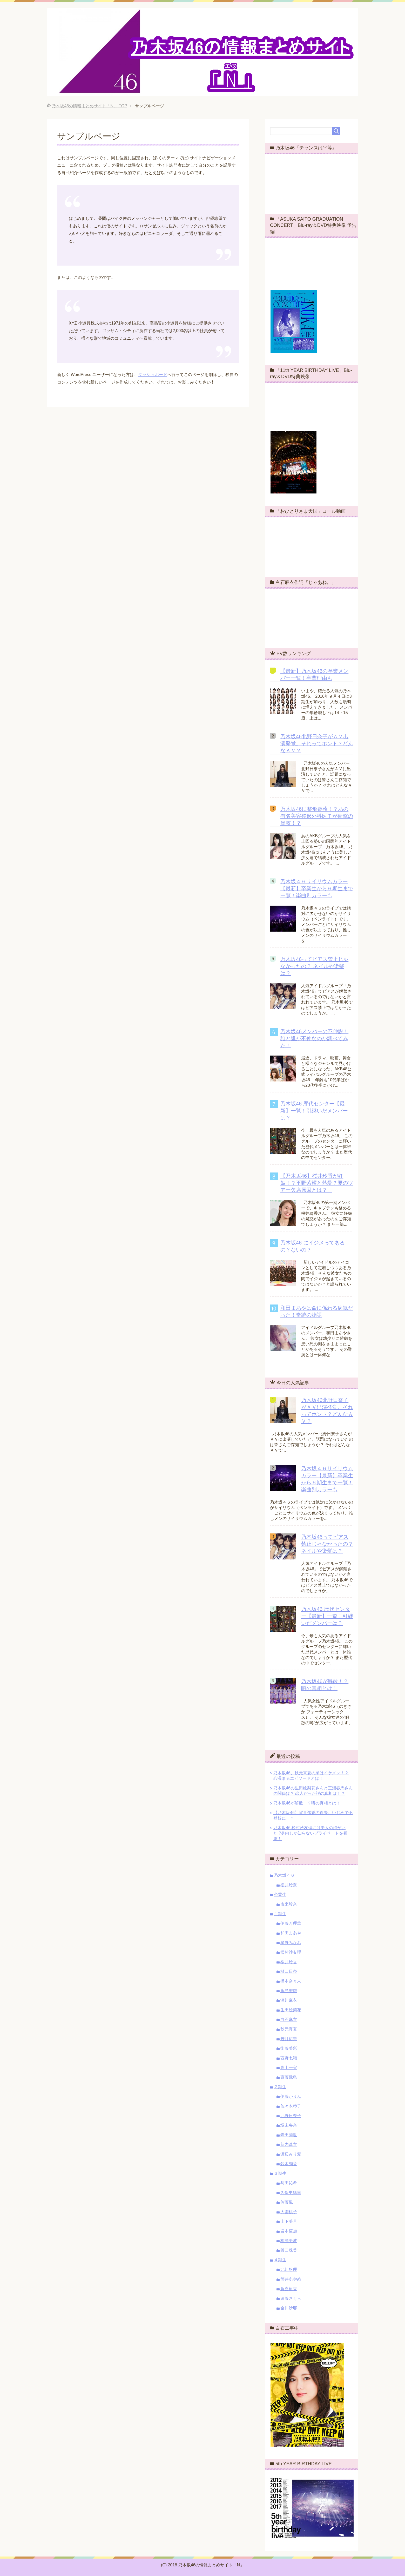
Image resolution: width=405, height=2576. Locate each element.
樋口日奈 (288, 1971)
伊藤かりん (290, 2096)
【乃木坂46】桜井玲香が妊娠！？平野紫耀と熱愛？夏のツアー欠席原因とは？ (316, 1183)
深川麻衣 (288, 2000)
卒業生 (280, 1894)
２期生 (280, 2087)
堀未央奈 (288, 2125)
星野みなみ (290, 1942)
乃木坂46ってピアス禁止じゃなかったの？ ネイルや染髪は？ (314, 966)
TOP (89, 106)
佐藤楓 (286, 2202)
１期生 (280, 1914)
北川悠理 (288, 2269)
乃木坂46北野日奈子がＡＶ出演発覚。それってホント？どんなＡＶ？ (316, 743)
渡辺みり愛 (290, 2154)
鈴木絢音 (288, 2164)
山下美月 (288, 2221)
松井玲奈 (288, 1885)
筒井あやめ (290, 2279)
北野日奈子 (290, 2115)
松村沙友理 (290, 1952)
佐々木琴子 (290, 2106)
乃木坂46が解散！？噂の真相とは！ (306, 1803)
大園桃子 (288, 2212)
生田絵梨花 (290, 2010)
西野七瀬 (288, 2058)
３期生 (280, 2173)
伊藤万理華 (290, 1923)
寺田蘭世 (288, 2135)
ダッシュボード (152, 374)
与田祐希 (288, 2183)
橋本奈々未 (290, 1981)
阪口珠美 (288, 2250)
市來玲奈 (288, 1904)
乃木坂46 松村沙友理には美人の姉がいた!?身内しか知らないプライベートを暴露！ (310, 1833)
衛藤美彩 (288, 2048)
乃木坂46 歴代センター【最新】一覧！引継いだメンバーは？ (314, 1111)
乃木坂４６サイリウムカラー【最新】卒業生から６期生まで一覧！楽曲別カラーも (316, 888)
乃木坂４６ (284, 1875)
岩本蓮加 (288, 2231)
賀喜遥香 (288, 2289)
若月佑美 (288, 2039)
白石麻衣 (288, 2019)
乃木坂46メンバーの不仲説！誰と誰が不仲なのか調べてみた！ (314, 1038)
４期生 (280, 2260)
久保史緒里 (290, 2192)
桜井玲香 (288, 1962)
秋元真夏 (288, 2029)
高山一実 (288, 2067)
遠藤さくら (290, 2298)
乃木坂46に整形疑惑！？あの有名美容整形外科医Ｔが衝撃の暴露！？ (316, 816)
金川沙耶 (288, 2308)
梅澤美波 (288, 2240)
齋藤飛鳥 (288, 2077)
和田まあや (290, 1933)
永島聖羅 (288, 1990)
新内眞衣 (288, 2144)
